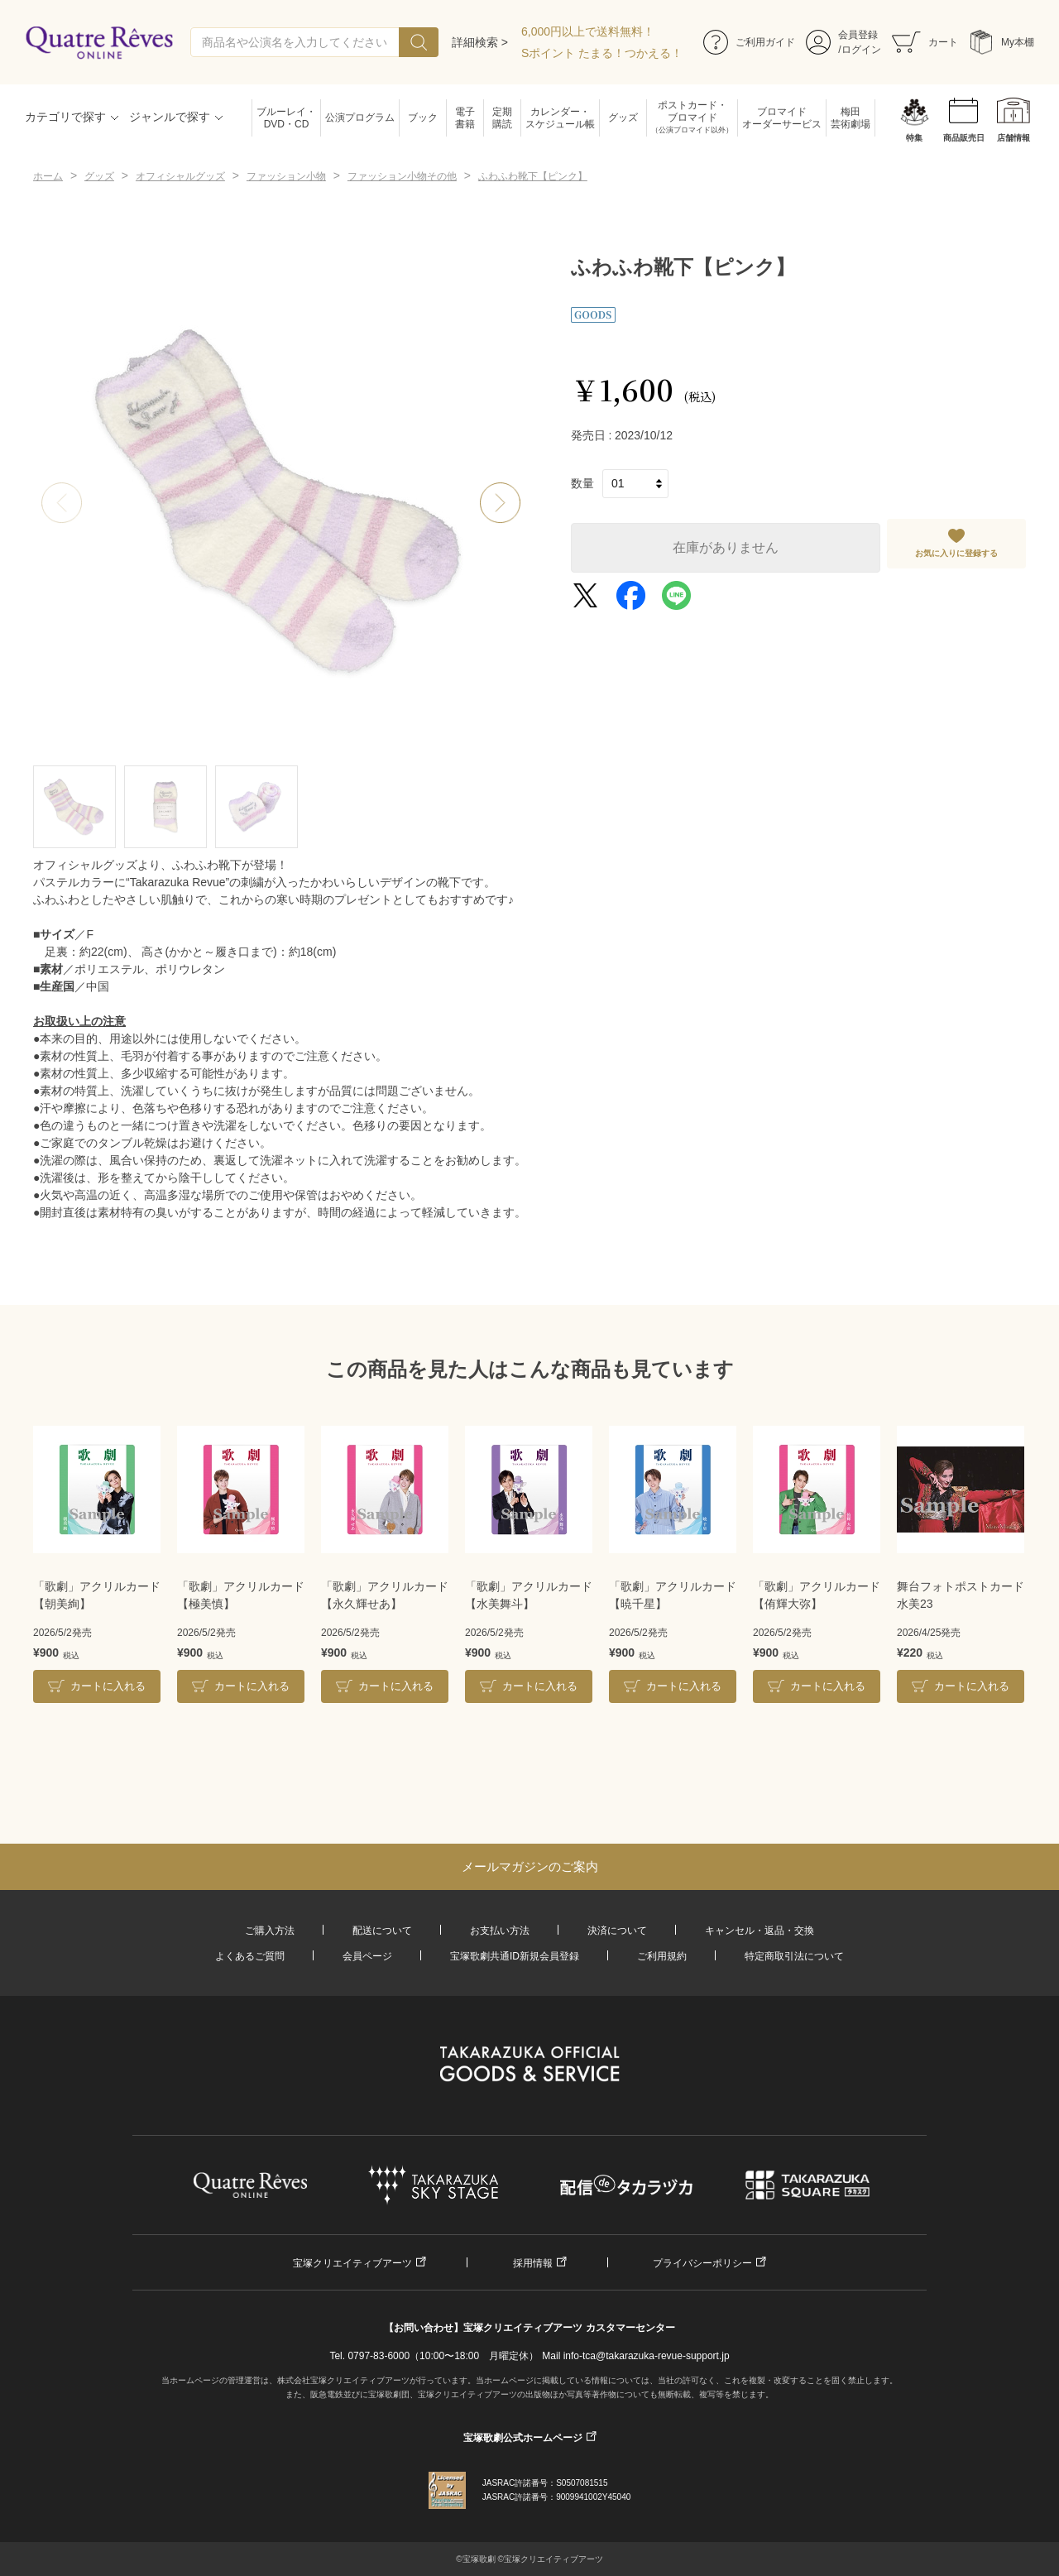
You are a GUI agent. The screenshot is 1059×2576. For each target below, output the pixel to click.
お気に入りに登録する (956, 553)
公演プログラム (360, 117)
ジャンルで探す (169, 116)
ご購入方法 (270, 1930)
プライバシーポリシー (702, 2263)
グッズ (623, 117)
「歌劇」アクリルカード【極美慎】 (240, 1595)
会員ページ (367, 1956)
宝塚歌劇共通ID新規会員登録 (514, 1956)
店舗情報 (1013, 137)
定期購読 (502, 118)
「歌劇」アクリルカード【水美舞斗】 (528, 1595)
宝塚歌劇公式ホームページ (522, 2438)
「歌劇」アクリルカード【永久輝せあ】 (384, 1595)
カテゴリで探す (65, 116)
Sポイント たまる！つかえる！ (602, 53)
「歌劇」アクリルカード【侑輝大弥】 (816, 1595)
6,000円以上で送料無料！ (587, 31)
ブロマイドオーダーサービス (782, 118)
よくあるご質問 (250, 1956)
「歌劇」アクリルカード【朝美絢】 (97, 1595)
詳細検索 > (480, 42)
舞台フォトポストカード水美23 (960, 1595)
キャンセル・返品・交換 (759, 1930)
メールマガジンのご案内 (530, 1866)
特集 (914, 137)
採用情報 (533, 2263)
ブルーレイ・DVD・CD (286, 118)
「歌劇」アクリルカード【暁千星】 (672, 1595)
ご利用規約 (662, 1956)
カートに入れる (108, 1686)
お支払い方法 (500, 1930)
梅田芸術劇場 (850, 118)
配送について (382, 1930)
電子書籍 (465, 118)
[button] (500, 503)
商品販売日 (964, 137)
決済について (617, 1930)
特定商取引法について (794, 1956)
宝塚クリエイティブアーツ (352, 2263)
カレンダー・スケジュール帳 (560, 118)
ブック (423, 117)
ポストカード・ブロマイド (692, 118)
